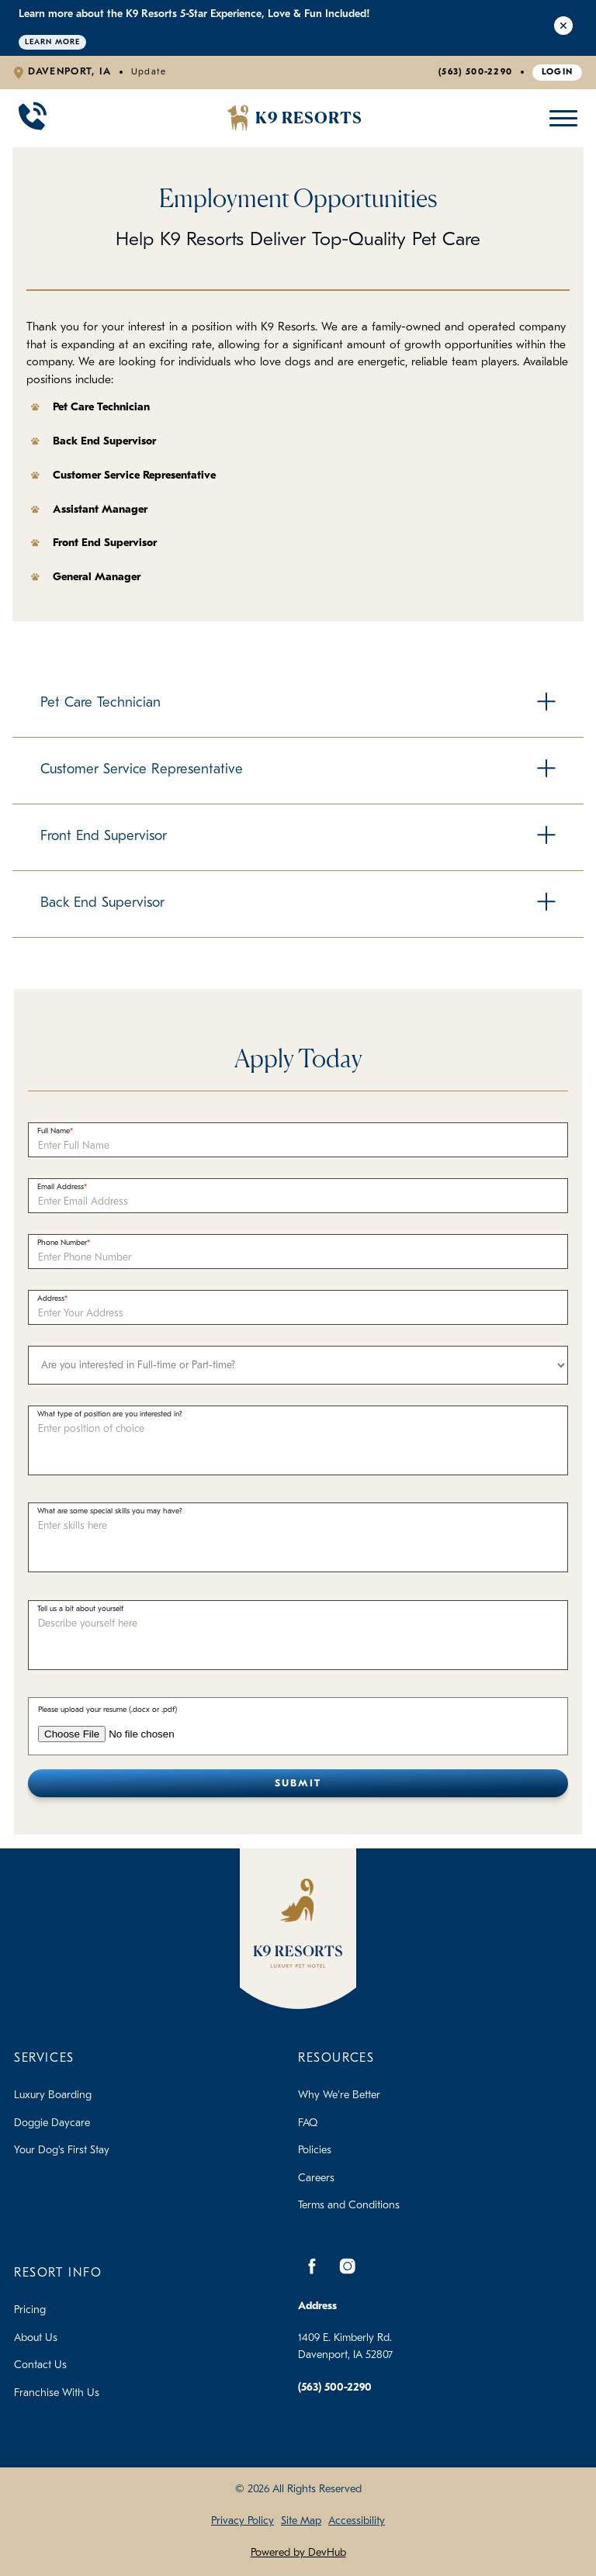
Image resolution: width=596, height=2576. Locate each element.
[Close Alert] (563, 28)
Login (557, 72)
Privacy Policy (242, 2521)
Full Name (53, 1131)
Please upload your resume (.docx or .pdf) (107, 1710)
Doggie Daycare (52, 2123)
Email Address (60, 1187)
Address (50, 1299)
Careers (316, 2178)
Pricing (30, 2310)
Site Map (301, 2521)
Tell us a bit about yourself (80, 1609)
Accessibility (356, 2521)
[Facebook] (312, 2266)
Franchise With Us (56, 2393)
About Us (35, 2338)
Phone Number (62, 1243)
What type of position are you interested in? (109, 1414)
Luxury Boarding (53, 2095)
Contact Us (40, 2365)
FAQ (307, 2123)
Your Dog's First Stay (61, 2150)
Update (149, 72)
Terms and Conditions (349, 2205)
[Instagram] (347, 2266)
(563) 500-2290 (475, 72)
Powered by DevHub (298, 2553)
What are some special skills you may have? (109, 1511)
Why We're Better (339, 2095)
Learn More (52, 42)
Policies (314, 2150)
